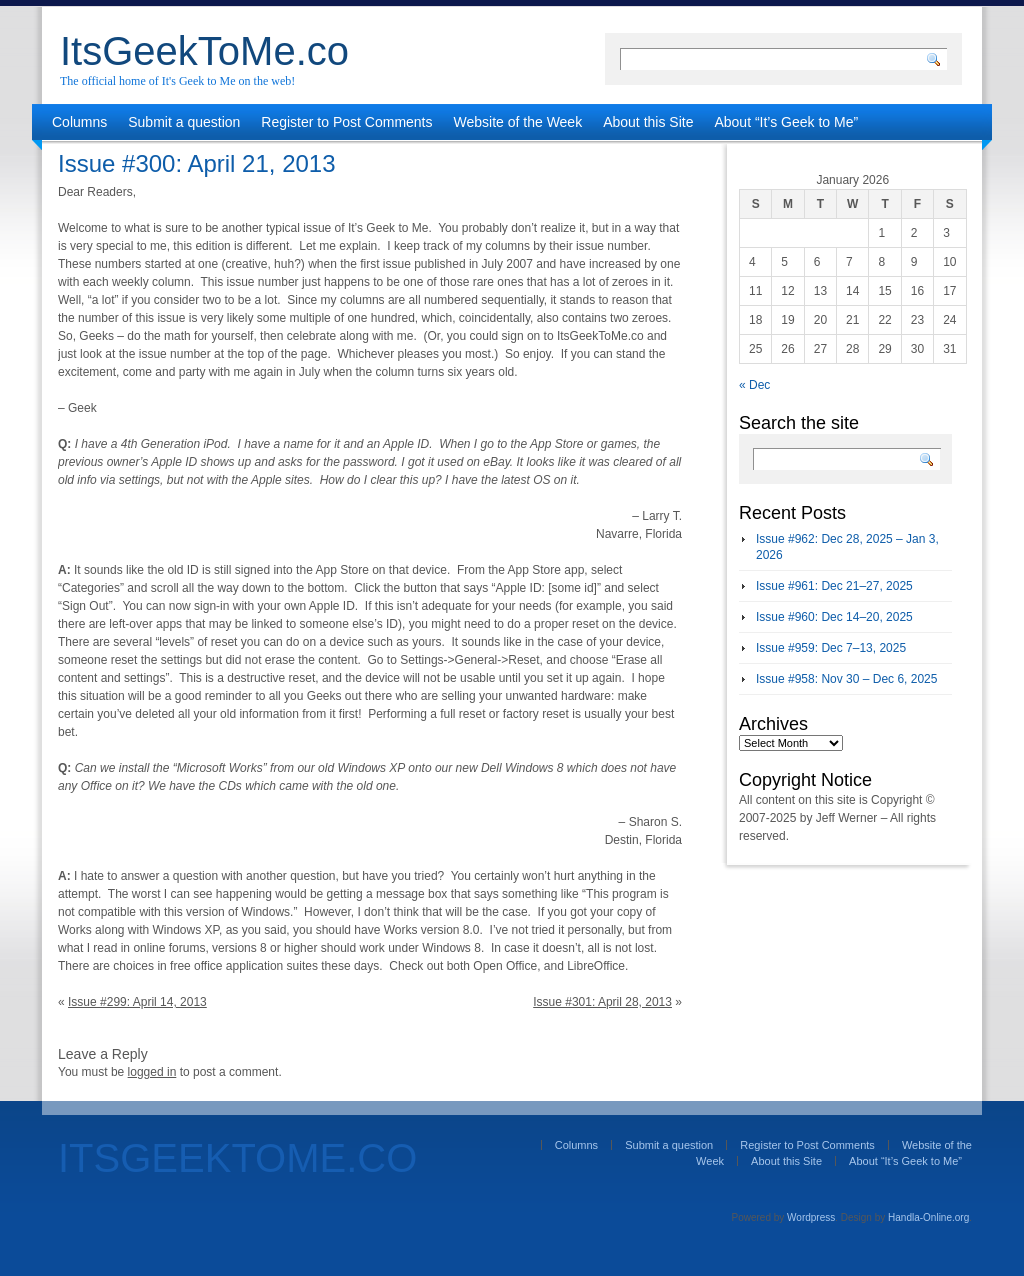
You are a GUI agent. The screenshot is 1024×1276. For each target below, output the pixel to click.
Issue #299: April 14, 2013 (137, 1002)
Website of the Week (518, 122)
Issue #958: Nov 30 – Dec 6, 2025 (846, 679)
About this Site (648, 122)
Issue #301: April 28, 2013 (602, 1002)
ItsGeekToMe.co (204, 51)
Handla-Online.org (928, 1217)
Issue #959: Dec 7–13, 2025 (831, 648)
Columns (79, 122)
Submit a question (184, 122)
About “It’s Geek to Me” (786, 122)
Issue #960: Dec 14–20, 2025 (834, 617)
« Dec (754, 385)
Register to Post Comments (346, 122)
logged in (152, 1072)
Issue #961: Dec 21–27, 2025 (834, 586)
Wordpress (811, 1217)
